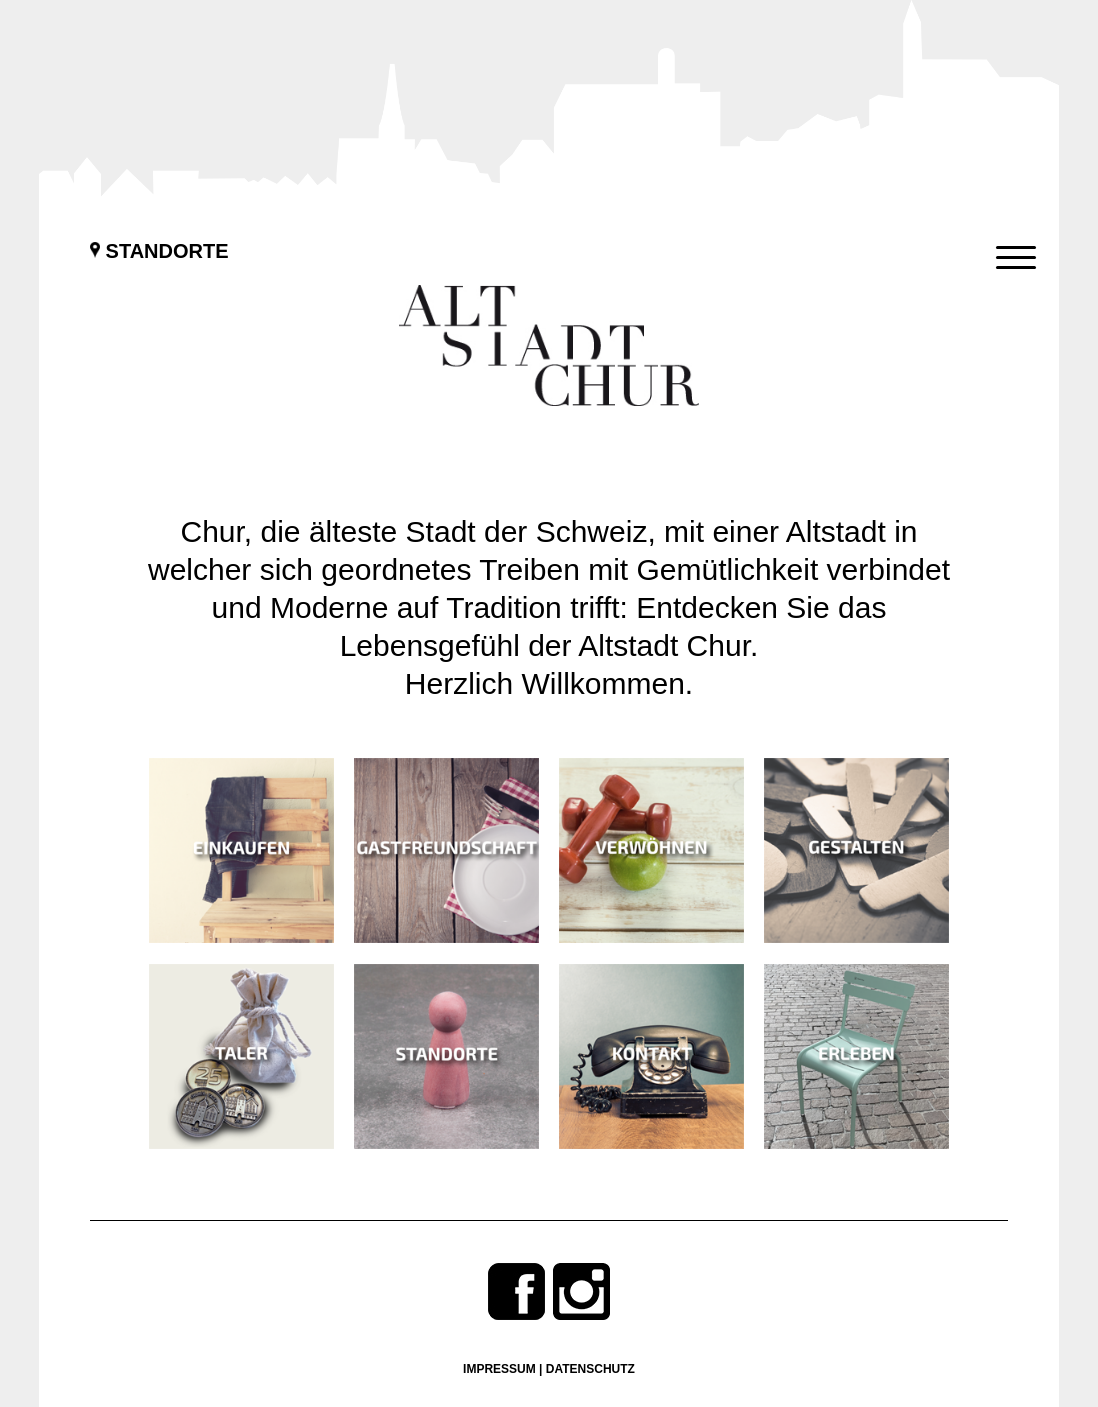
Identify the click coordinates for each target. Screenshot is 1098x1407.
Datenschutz (590, 1369)
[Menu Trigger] (1015, 257)
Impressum (499, 1369)
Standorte (159, 251)
